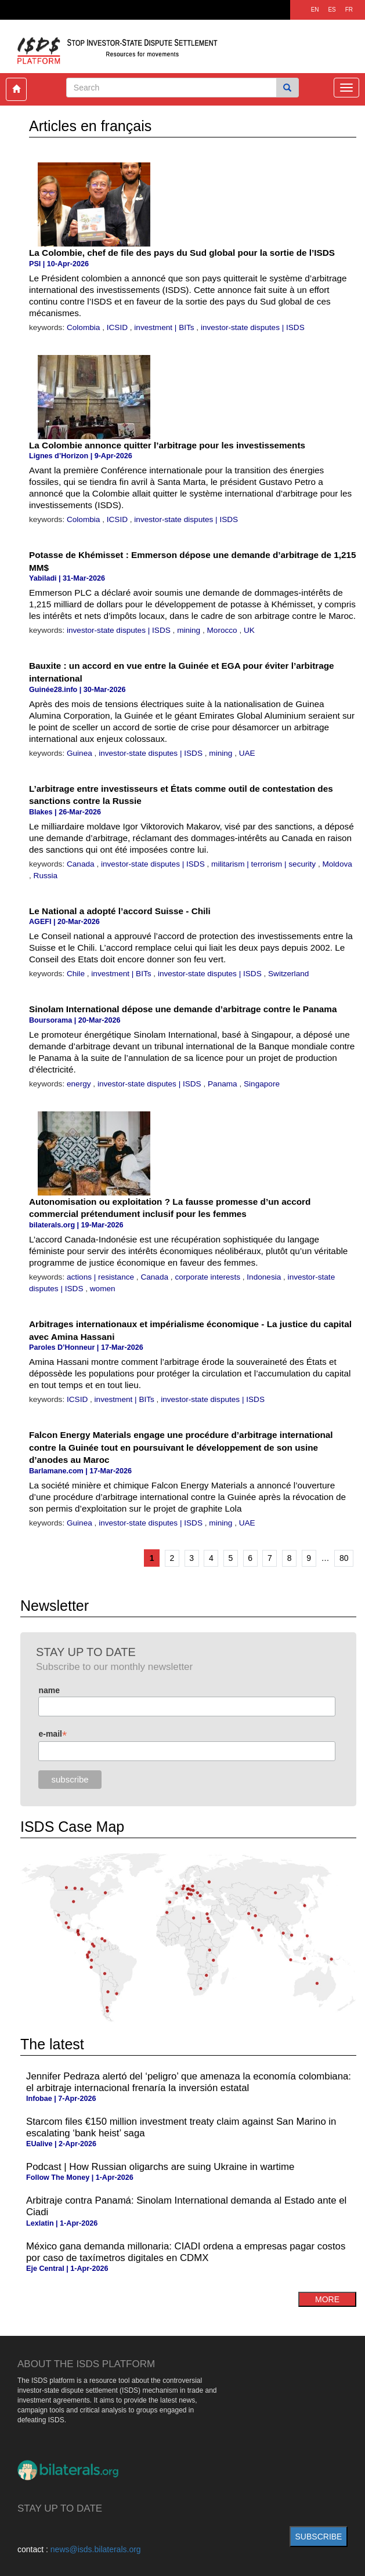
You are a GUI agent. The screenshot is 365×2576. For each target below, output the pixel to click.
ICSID (118, 327)
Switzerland (288, 973)
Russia (46, 875)
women (102, 1288)
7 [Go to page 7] (270, 1558)
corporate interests (208, 1277)
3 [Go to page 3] (191, 1558)
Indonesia (265, 1277)
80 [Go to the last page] (344, 1558)
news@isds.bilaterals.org (95, 2549)
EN (315, 9)
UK (249, 630)
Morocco (223, 630)
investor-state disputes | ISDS (253, 327)
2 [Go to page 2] (172, 1558)
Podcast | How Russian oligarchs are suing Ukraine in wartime (160, 2166)
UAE (247, 753)
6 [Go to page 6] (250, 1558)
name (49, 1690)
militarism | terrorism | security (264, 864)
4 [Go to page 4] (211, 1558)
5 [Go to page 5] (231, 1558)
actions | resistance (101, 1277)
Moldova (337, 864)
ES (331, 9)
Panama (223, 1083)
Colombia (84, 327)
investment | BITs (165, 327)
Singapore (262, 1083)
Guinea (81, 753)
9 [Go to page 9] (308, 1558)
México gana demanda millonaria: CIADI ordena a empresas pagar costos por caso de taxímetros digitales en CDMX (185, 2252)
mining (190, 630)
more (327, 2299)
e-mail (52, 1734)
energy (80, 1083)
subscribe (318, 2536)
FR (349, 9)
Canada (81, 864)
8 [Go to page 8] (289, 1558)
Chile (77, 973)
